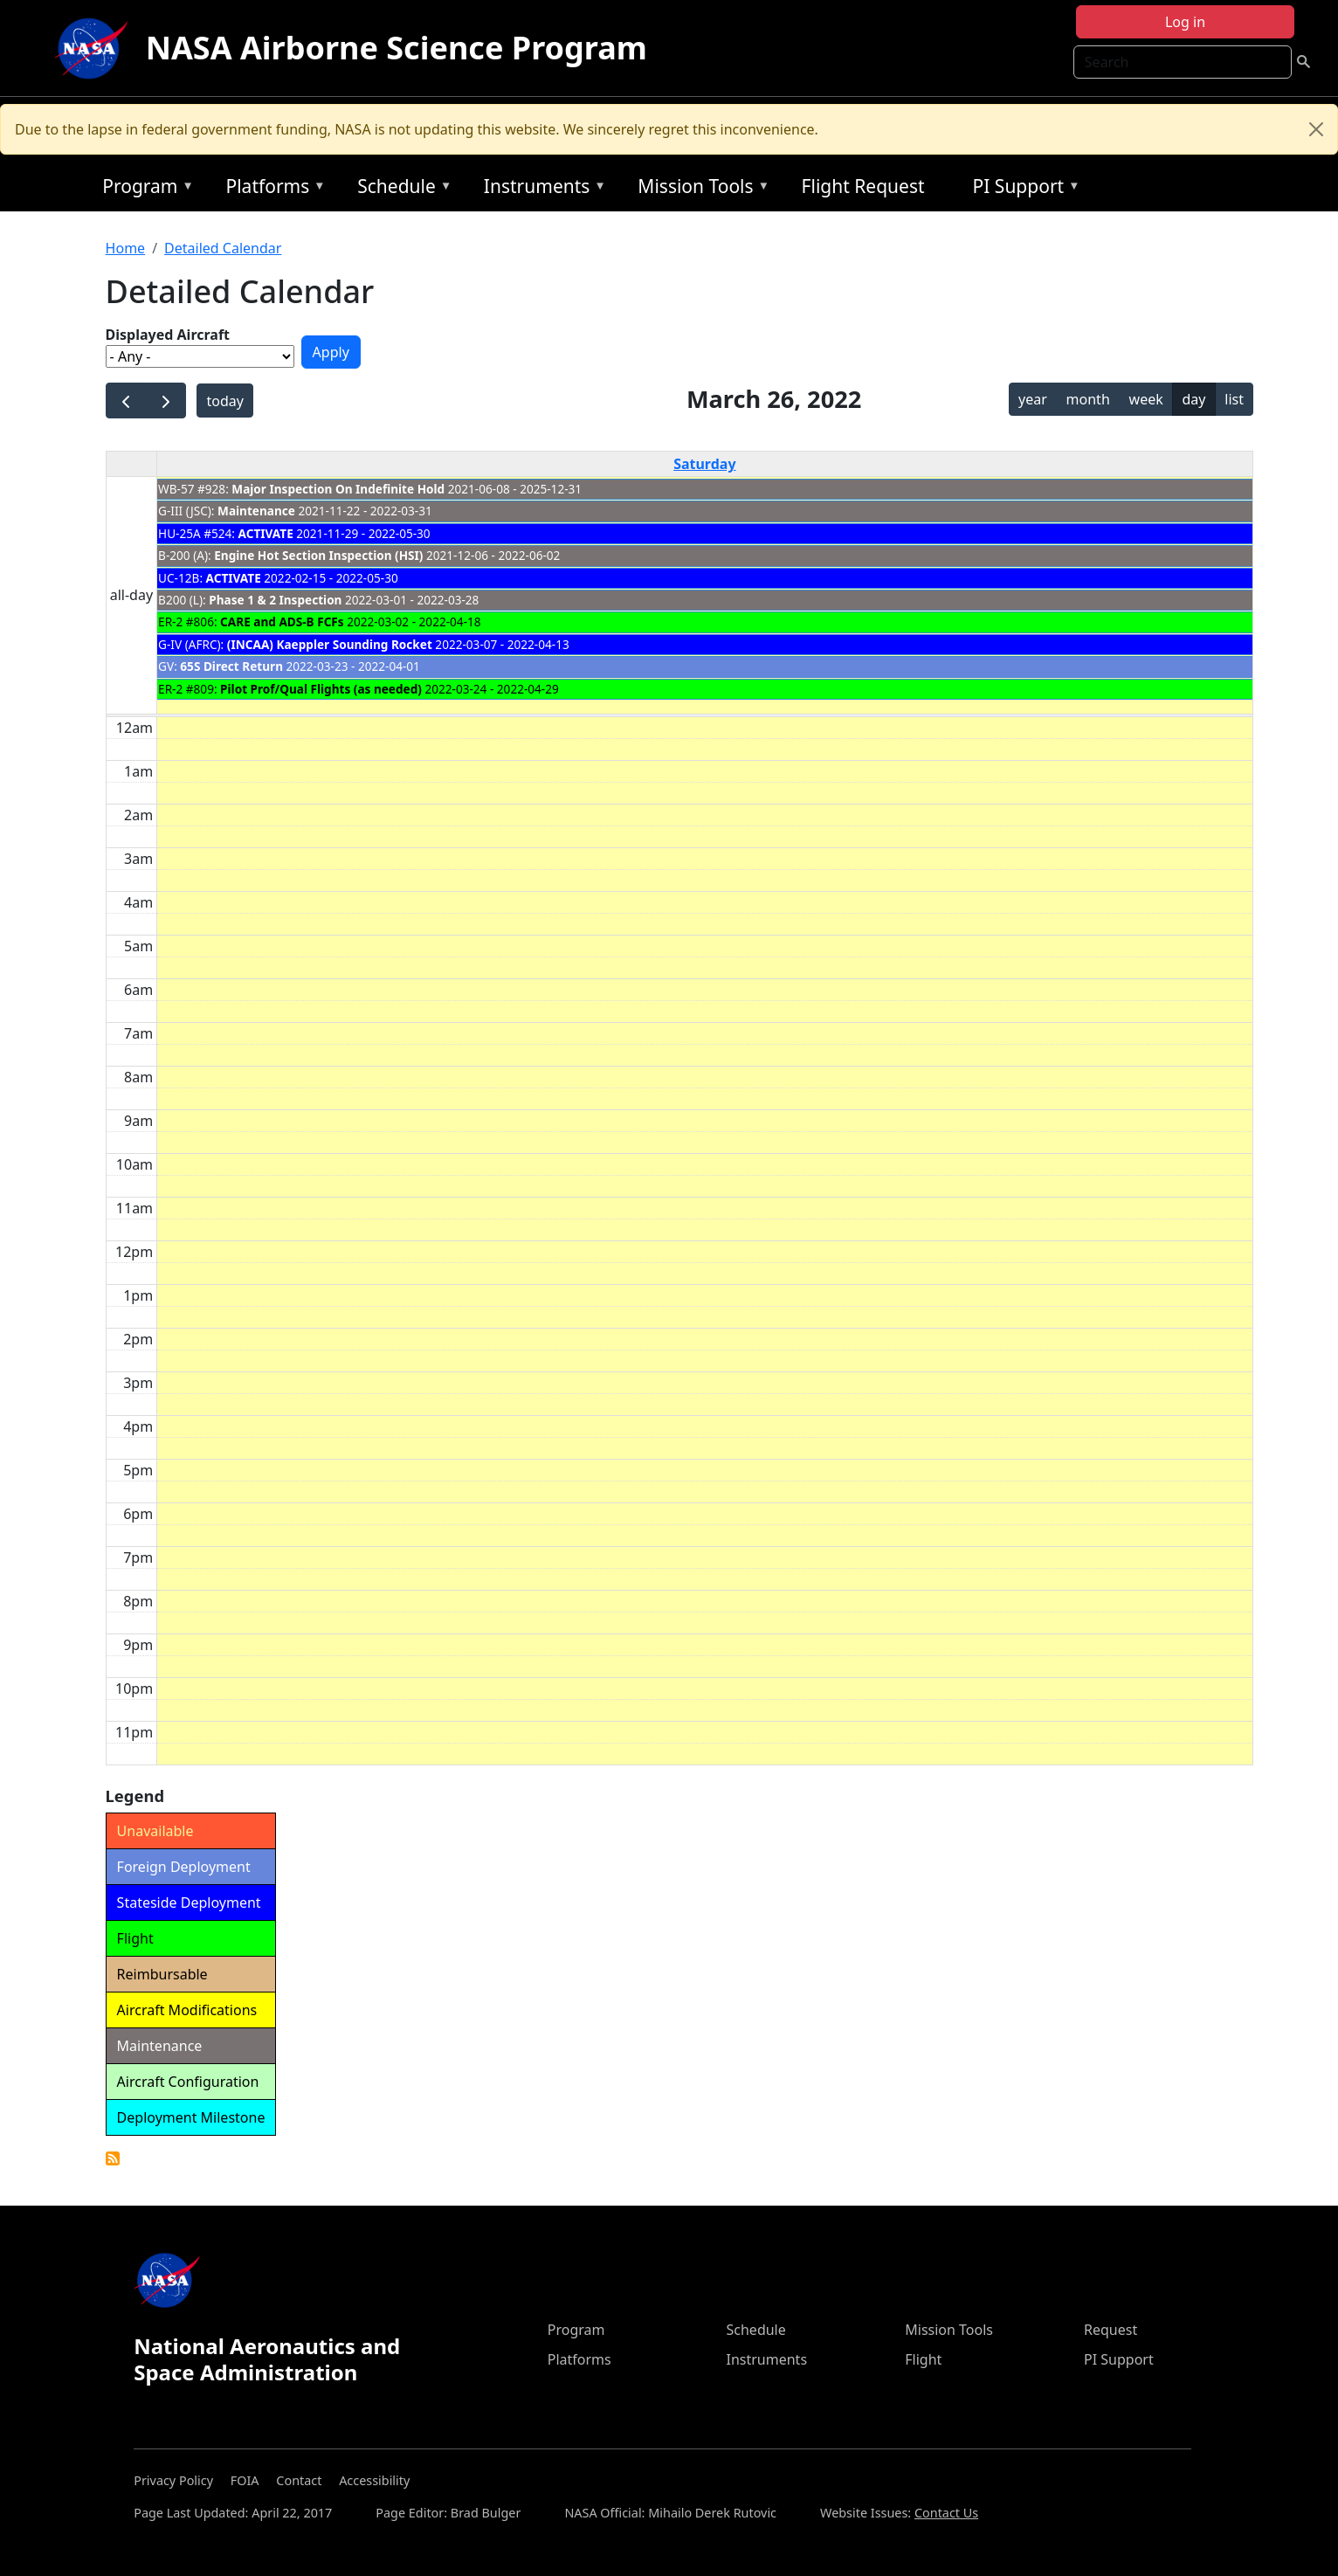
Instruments (540, 189)
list (1234, 399)
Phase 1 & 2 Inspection (275, 599)
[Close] (1316, 129)
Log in (1185, 21)
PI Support (1022, 189)
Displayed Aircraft (168, 334)
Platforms (271, 189)
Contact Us (946, 2512)
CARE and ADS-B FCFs (282, 621)
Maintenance (256, 510)
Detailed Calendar (222, 248)
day (1194, 399)
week (1146, 399)
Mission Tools (699, 189)
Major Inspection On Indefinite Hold (338, 488)
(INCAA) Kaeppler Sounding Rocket (329, 644)
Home (126, 248)
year (1032, 399)
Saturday (704, 463)
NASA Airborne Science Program (396, 47)
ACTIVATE (265, 533)
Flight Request (863, 186)
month (1088, 399)
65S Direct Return (231, 666)
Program (143, 189)
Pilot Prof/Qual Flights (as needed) (321, 688)
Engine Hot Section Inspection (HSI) (318, 555)
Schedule (400, 189)
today (225, 401)
